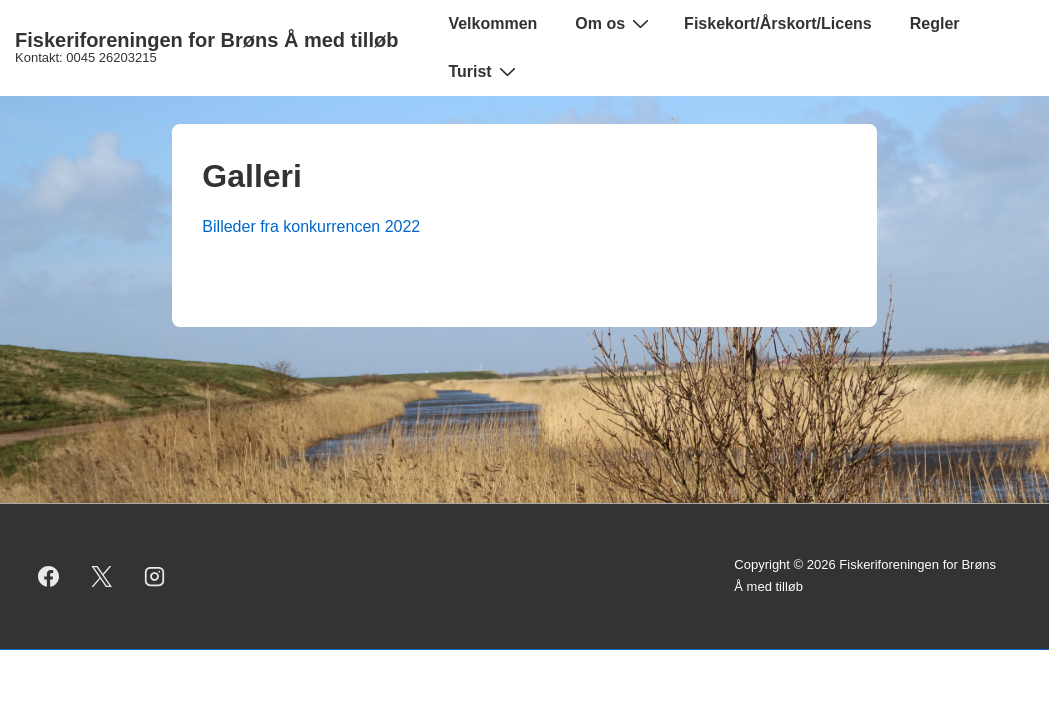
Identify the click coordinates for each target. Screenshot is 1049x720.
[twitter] (102, 576)
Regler (935, 23)
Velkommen (492, 23)
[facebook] (49, 576)
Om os (614, 23)
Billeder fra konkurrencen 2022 (311, 226)
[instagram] (155, 576)
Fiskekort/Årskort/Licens (778, 23)
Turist (484, 71)
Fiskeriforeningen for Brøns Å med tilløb (206, 40)
